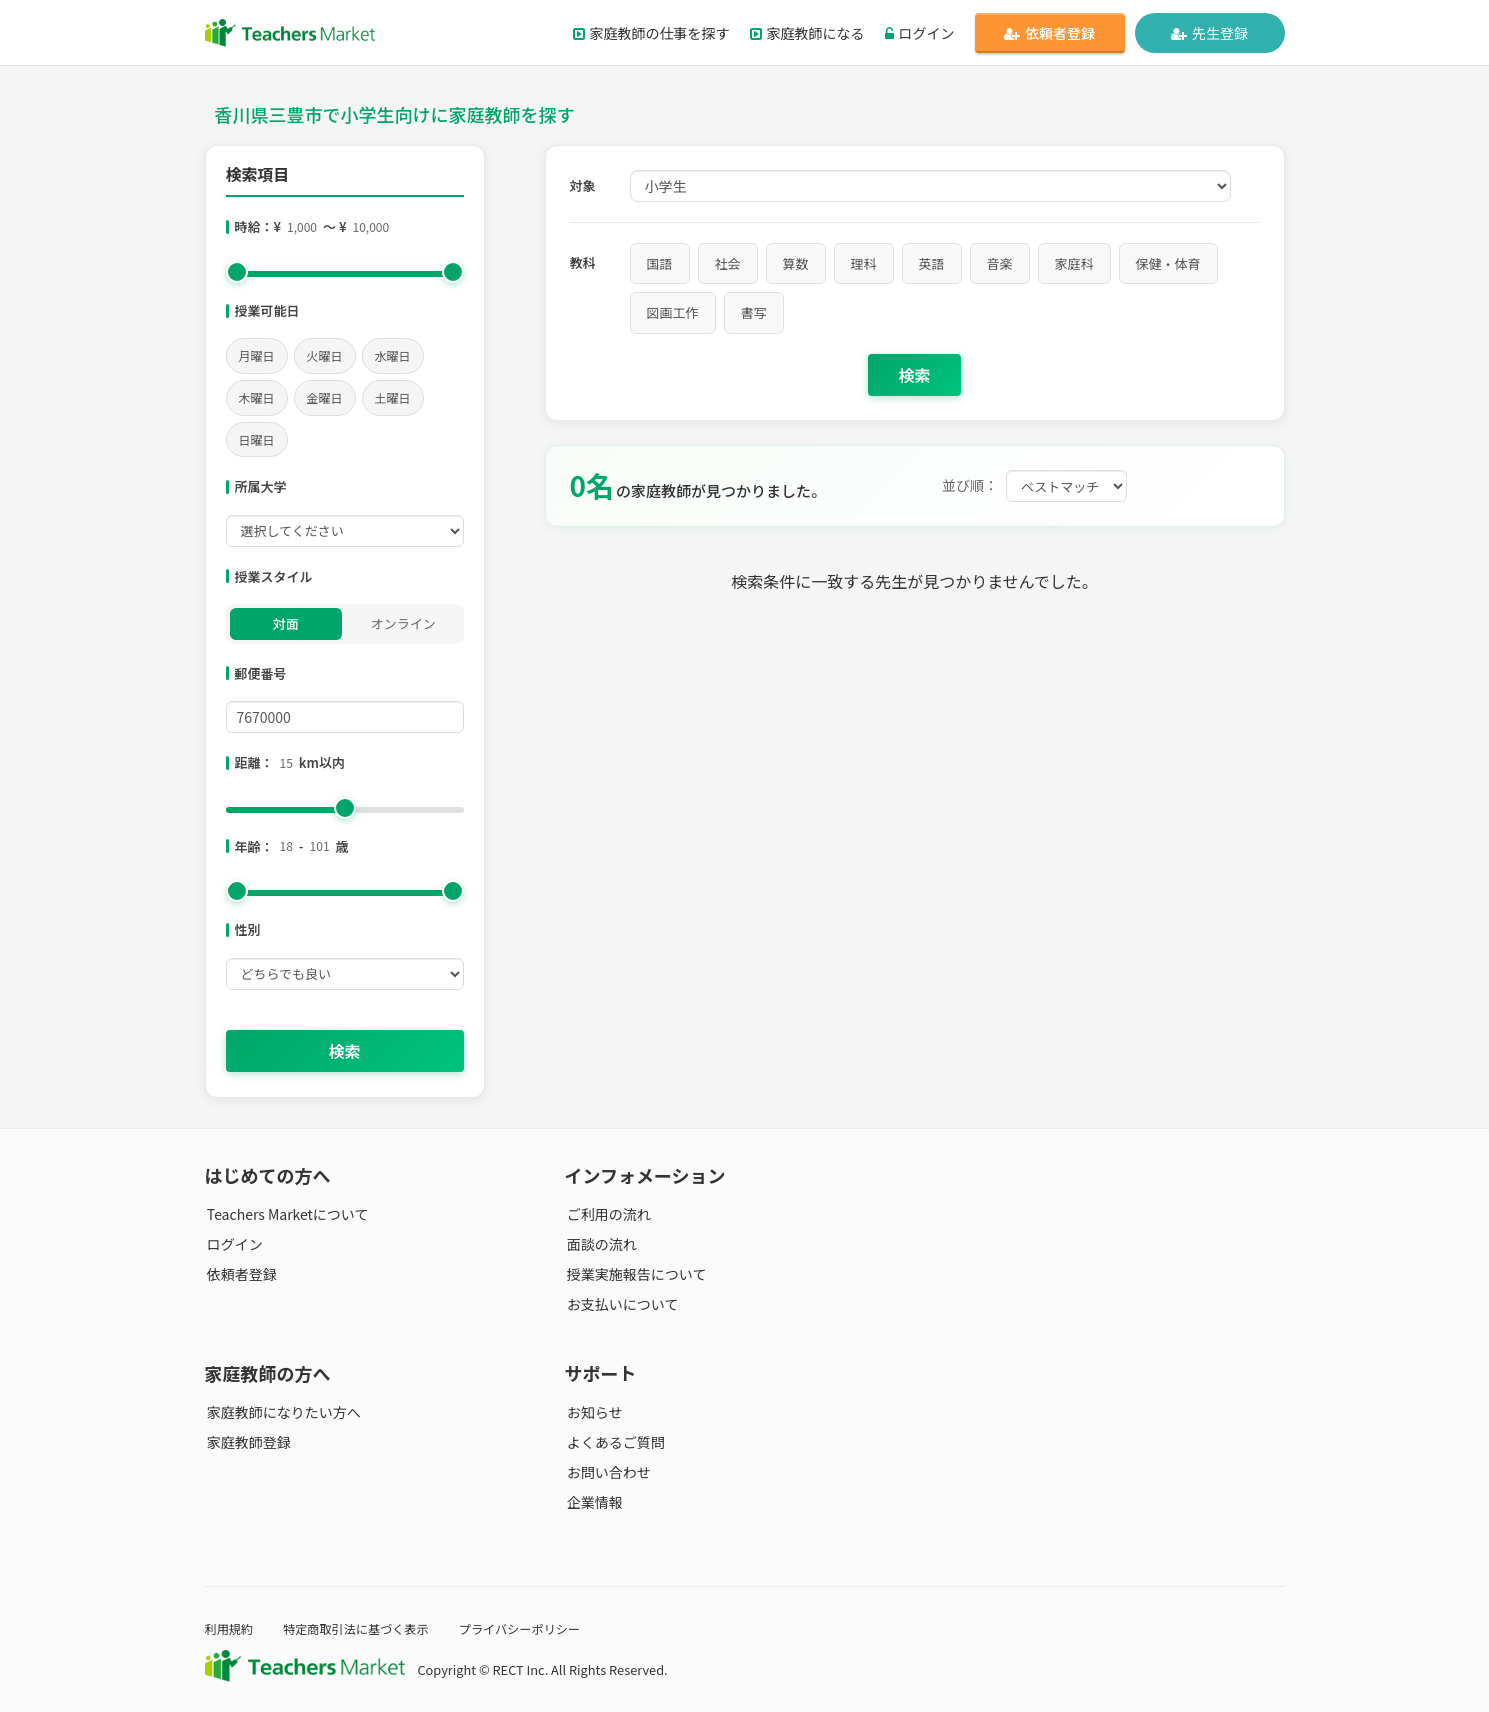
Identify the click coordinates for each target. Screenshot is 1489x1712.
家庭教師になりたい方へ (282, 1412)
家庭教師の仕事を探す (651, 33)
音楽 (1000, 263)
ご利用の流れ (607, 1214)
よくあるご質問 (614, 1442)
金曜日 (325, 397)
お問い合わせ (607, 1472)
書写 (754, 312)
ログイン (920, 33)
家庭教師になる (807, 33)
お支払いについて (621, 1304)
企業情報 (593, 1502)
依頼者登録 (1049, 33)
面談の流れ (600, 1244)
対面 (286, 623)
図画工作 (673, 312)
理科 (864, 263)
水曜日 (393, 355)
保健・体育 (1168, 263)
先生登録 (1209, 33)
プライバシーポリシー (533, 1628)
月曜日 (257, 355)
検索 (344, 1051)
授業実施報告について (635, 1274)
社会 (728, 263)
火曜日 (325, 355)
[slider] (237, 272)
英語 (932, 263)
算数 (796, 263)
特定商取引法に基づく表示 (363, 1628)
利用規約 (230, 1628)
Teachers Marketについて (286, 1214)
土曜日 (393, 397)
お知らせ (593, 1412)
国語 (660, 263)
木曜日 (257, 397)
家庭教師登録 (247, 1442)
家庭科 (1074, 263)
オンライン (403, 623)
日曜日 (257, 439)
